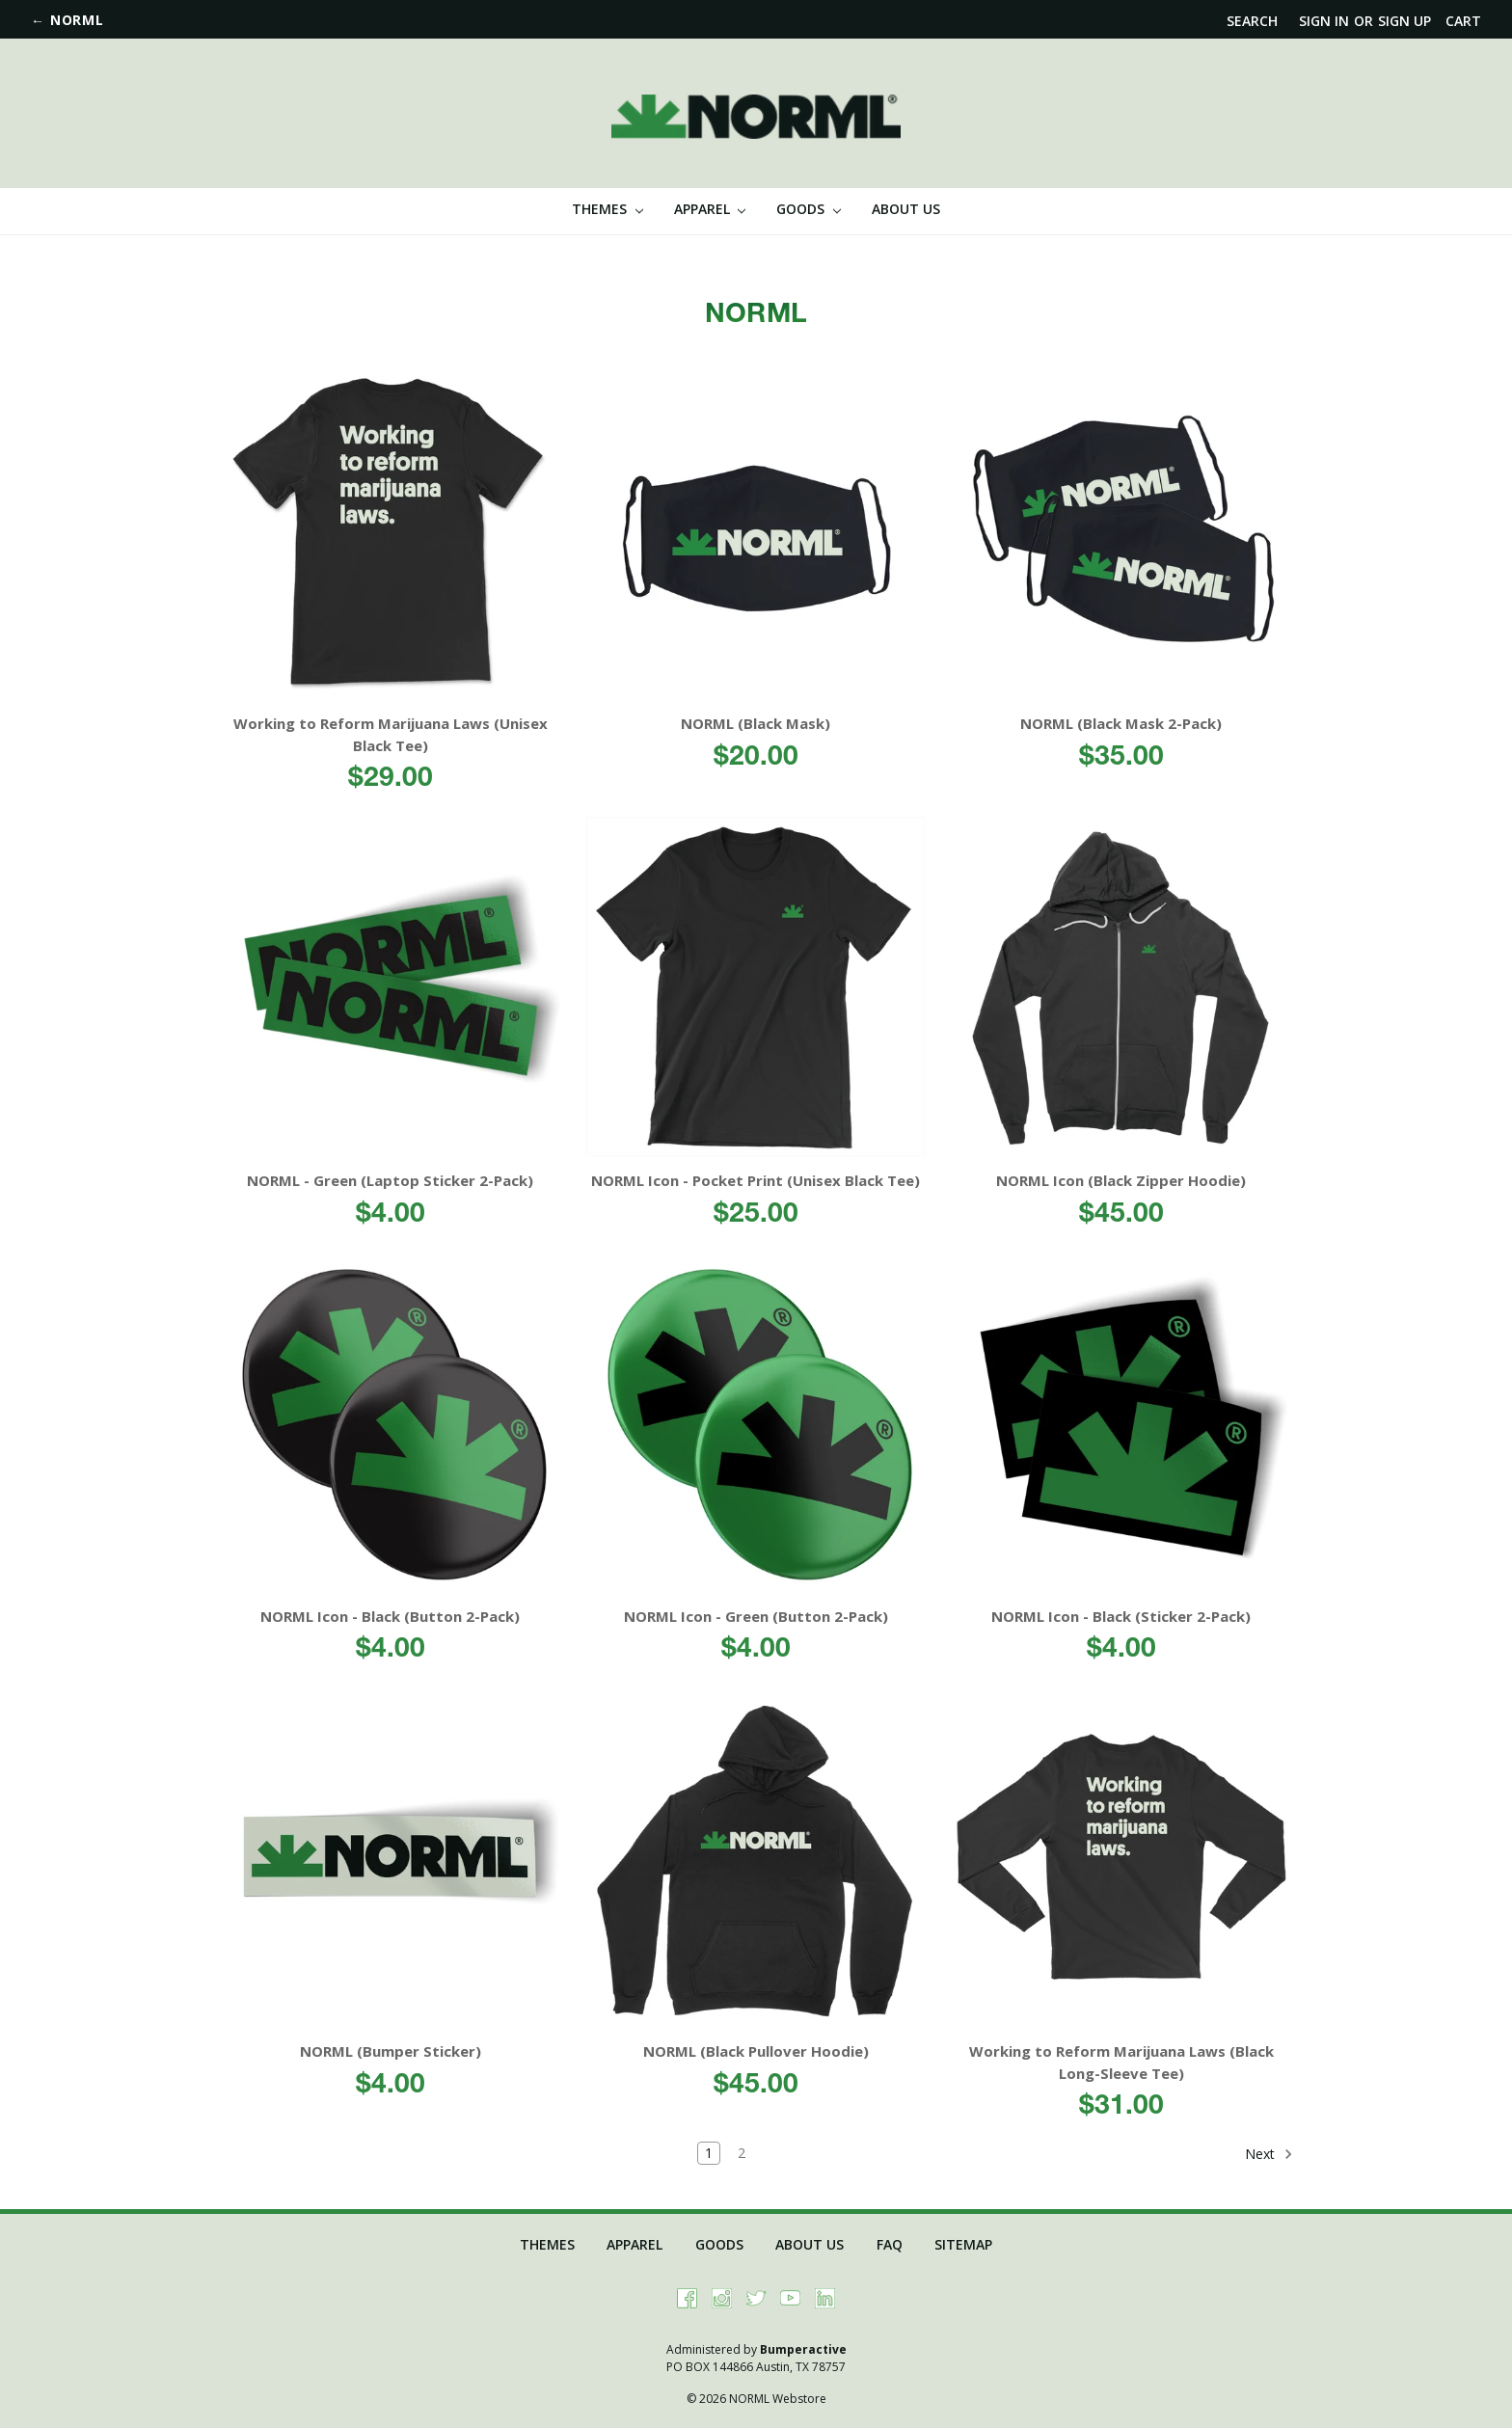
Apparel (710, 209)
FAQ (890, 2244)
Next (1269, 2154)
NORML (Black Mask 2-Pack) (1121, 723)
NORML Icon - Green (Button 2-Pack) (756, 1616)
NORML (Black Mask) (755, 723)
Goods (808, 209)
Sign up (1404, 21)
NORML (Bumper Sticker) (390, 2051)
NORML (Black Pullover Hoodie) (756, 2051)
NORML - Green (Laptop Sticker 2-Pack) (390, 1180)
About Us (906, 209)
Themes (607, 209)
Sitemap (963, 2244)
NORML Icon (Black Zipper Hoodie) (1121, 1180)
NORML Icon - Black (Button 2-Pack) (390, 1616)
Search (1252, 21)
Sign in (1324, 21)
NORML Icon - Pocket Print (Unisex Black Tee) (755, 1180)
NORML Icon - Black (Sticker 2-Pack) (1121, 1616)
